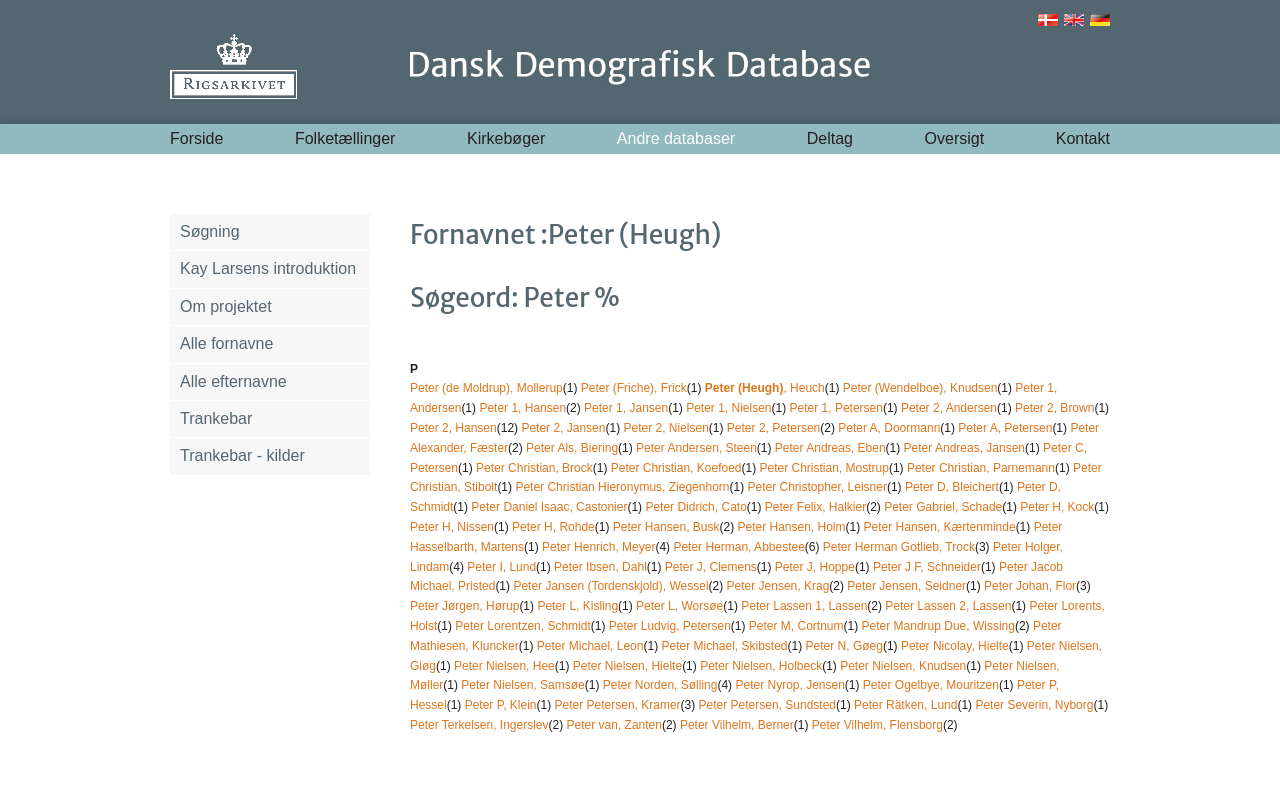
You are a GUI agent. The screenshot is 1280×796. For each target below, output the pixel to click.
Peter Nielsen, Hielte (627, 666)
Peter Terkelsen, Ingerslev (479, 725)
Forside (196, 138)
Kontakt (1083, 138)
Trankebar (216, 418)
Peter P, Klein (501, 705)
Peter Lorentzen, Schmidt (522, 626)
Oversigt (955, 138)
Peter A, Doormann (889, 428)
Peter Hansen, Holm (791, 527)
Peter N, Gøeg (844, 646)
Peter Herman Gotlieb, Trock (899, 547)
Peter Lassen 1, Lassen (804, 606)
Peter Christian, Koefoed (676, 468)
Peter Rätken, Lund (905, 705)
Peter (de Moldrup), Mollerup (486, 388)
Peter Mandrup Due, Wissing (938, 626)
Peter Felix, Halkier (815, 507)
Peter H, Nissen (452, 527)
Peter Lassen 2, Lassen (948, 606)
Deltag (830, 138)
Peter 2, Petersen (773, 428)
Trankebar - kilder (242, 455)
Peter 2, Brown (1054, 408)
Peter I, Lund (501, 567)
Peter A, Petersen (1005, 428)
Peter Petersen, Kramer (618, 705)
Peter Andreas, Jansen (964, 448)
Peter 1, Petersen (836, 408)
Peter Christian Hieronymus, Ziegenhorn (622, 487)
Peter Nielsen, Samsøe (522, 685)
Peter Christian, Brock (534, 468)
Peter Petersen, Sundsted (767, 705)
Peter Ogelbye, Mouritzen (931, 685)
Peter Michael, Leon (590, 646)
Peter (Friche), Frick (634, 388)
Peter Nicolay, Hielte (955, 646)
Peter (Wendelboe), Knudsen (920, 388)
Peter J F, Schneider (927, 567)
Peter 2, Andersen (949, 408)
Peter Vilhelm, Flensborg (877, 725)
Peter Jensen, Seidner (906, 586)
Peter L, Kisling (577, 606)
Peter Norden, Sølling (660, 685)
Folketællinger (345, 138)
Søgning (210, 231)
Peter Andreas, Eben (830, 448)
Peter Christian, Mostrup (824, 468)
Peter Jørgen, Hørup (464, 606)
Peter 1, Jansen (626, 408)
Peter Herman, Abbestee (738, 547)
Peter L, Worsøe (679, 606)
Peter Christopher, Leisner (816, 487)
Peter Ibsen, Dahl (600, 567)
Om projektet (226, 306)
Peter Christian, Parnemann (981, 468)
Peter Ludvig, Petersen (670, 626)
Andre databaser (676, 138)
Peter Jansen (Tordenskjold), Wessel (610, 586)
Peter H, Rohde (553, 527)
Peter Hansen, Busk (666, 527)
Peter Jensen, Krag (778, 586)
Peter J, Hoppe (815, 567)
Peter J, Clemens (711, 567)
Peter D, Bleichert (952, 487)
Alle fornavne (226, 343)
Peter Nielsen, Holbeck (761, 666)
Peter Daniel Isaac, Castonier (549, 507)
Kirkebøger (506, 138)
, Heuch (765, 388)
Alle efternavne (233, 381)
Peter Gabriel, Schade (943, 507)
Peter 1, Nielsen (728, 408)
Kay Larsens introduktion (268, 268)
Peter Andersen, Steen (696, 448)
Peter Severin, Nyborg (1034, 705)
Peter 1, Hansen (522, 408)
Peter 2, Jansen (563, 428)
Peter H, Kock (1057, 507)
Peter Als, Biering (572, 448)
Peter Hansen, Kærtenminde (940, 527)
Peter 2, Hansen (453, 428)
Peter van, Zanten (614, 725)
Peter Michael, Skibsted (724, 646)
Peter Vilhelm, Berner (737, 725)
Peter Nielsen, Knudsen (903, 666)
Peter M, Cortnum (796, 626)
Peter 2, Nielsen (665, 428)
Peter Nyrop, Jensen (789, 685)
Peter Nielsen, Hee (504, 666)
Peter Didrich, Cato (695, 507)
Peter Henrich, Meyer (598, 547)
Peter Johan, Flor (1030, 586)
